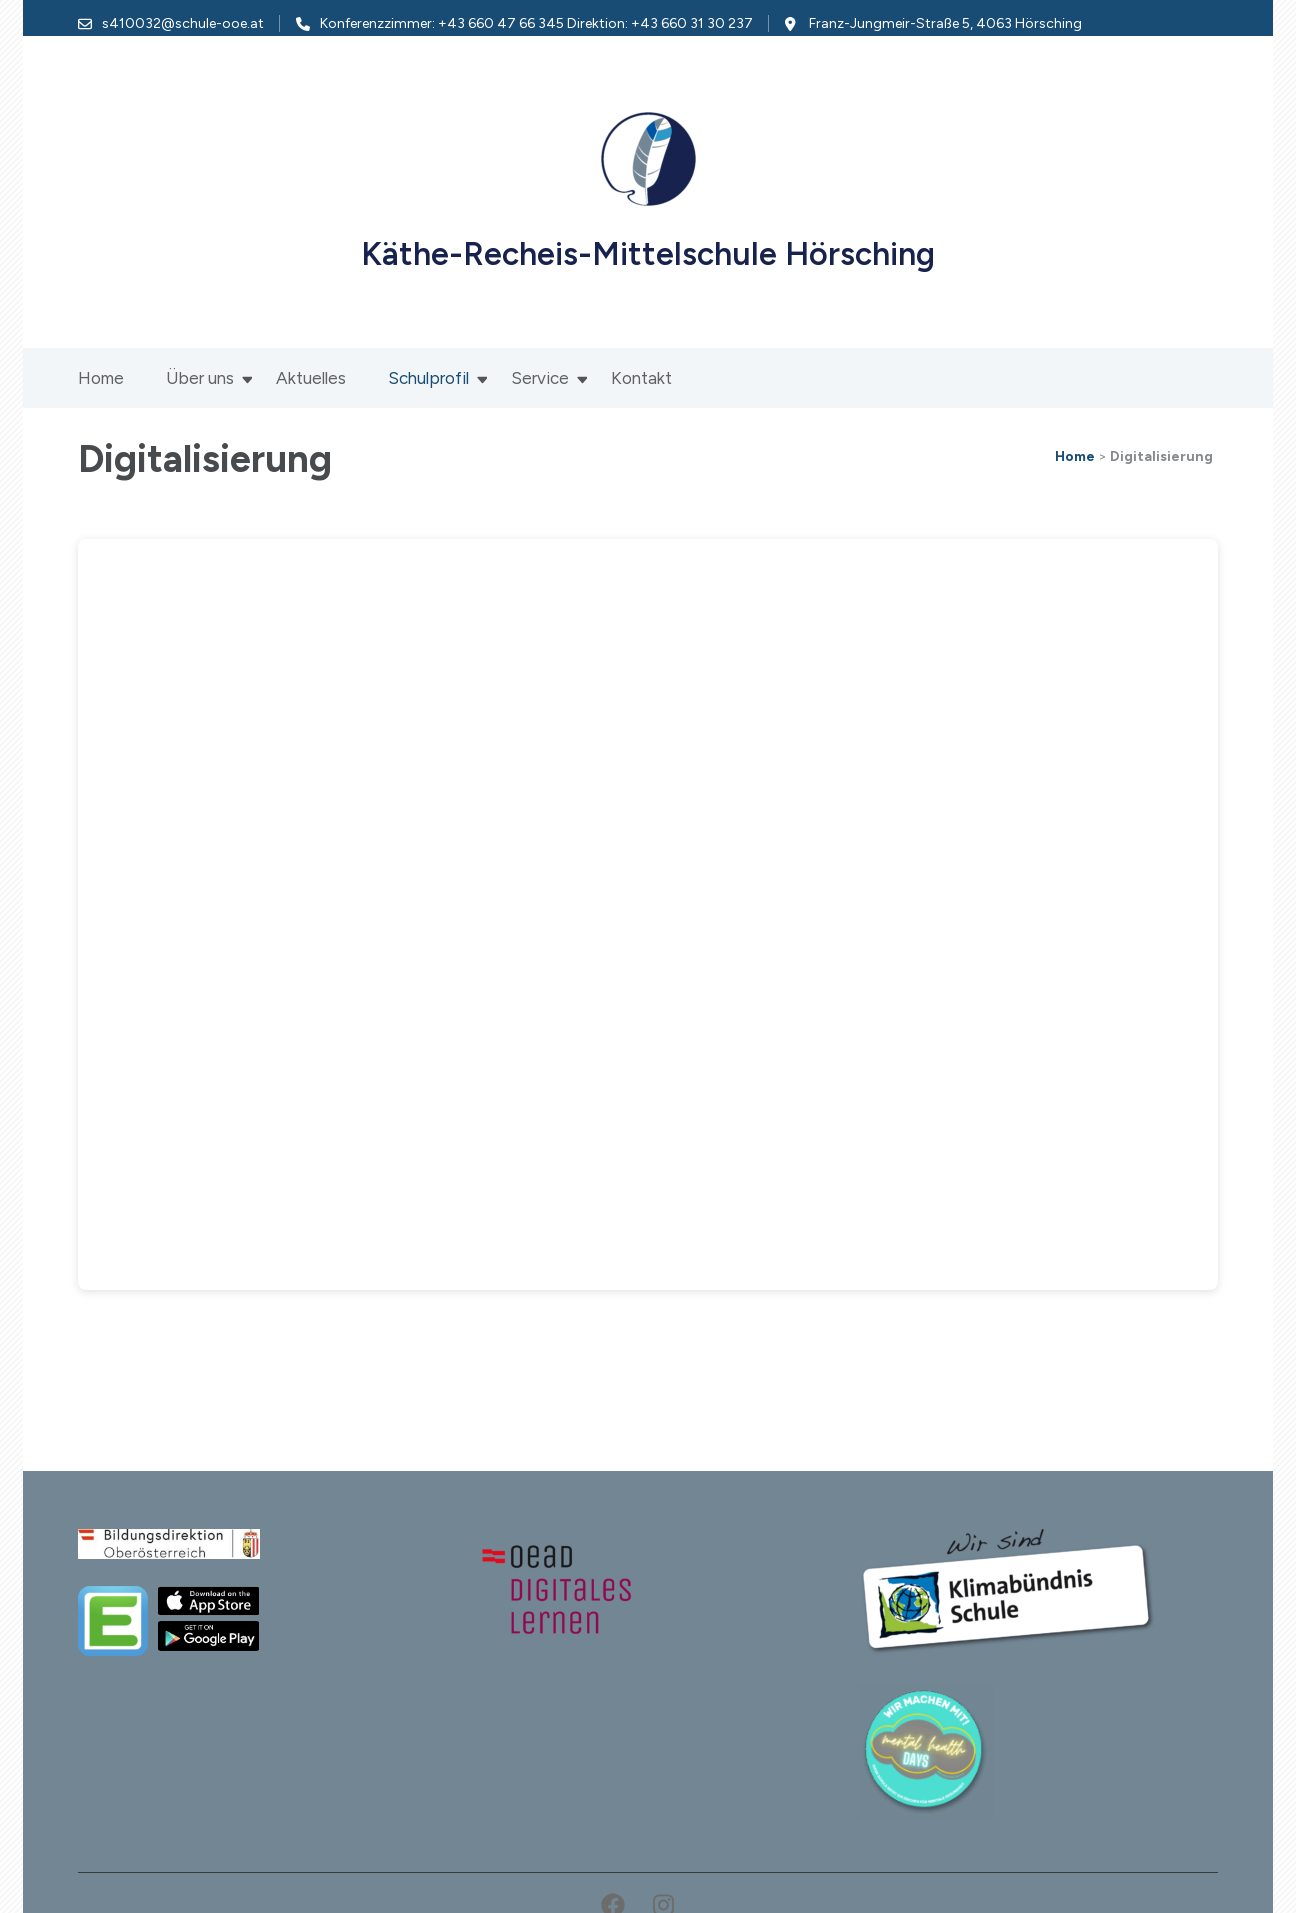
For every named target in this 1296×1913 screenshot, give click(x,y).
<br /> (648, 914)
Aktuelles (311, 378)
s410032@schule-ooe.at (183, 23)
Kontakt (641, 378)
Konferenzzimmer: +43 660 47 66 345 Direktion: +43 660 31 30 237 (536, 23)
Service (540, 378)
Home (101, 378)
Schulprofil (428, 378)
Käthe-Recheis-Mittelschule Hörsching (648, 254)
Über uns (200, 378)
